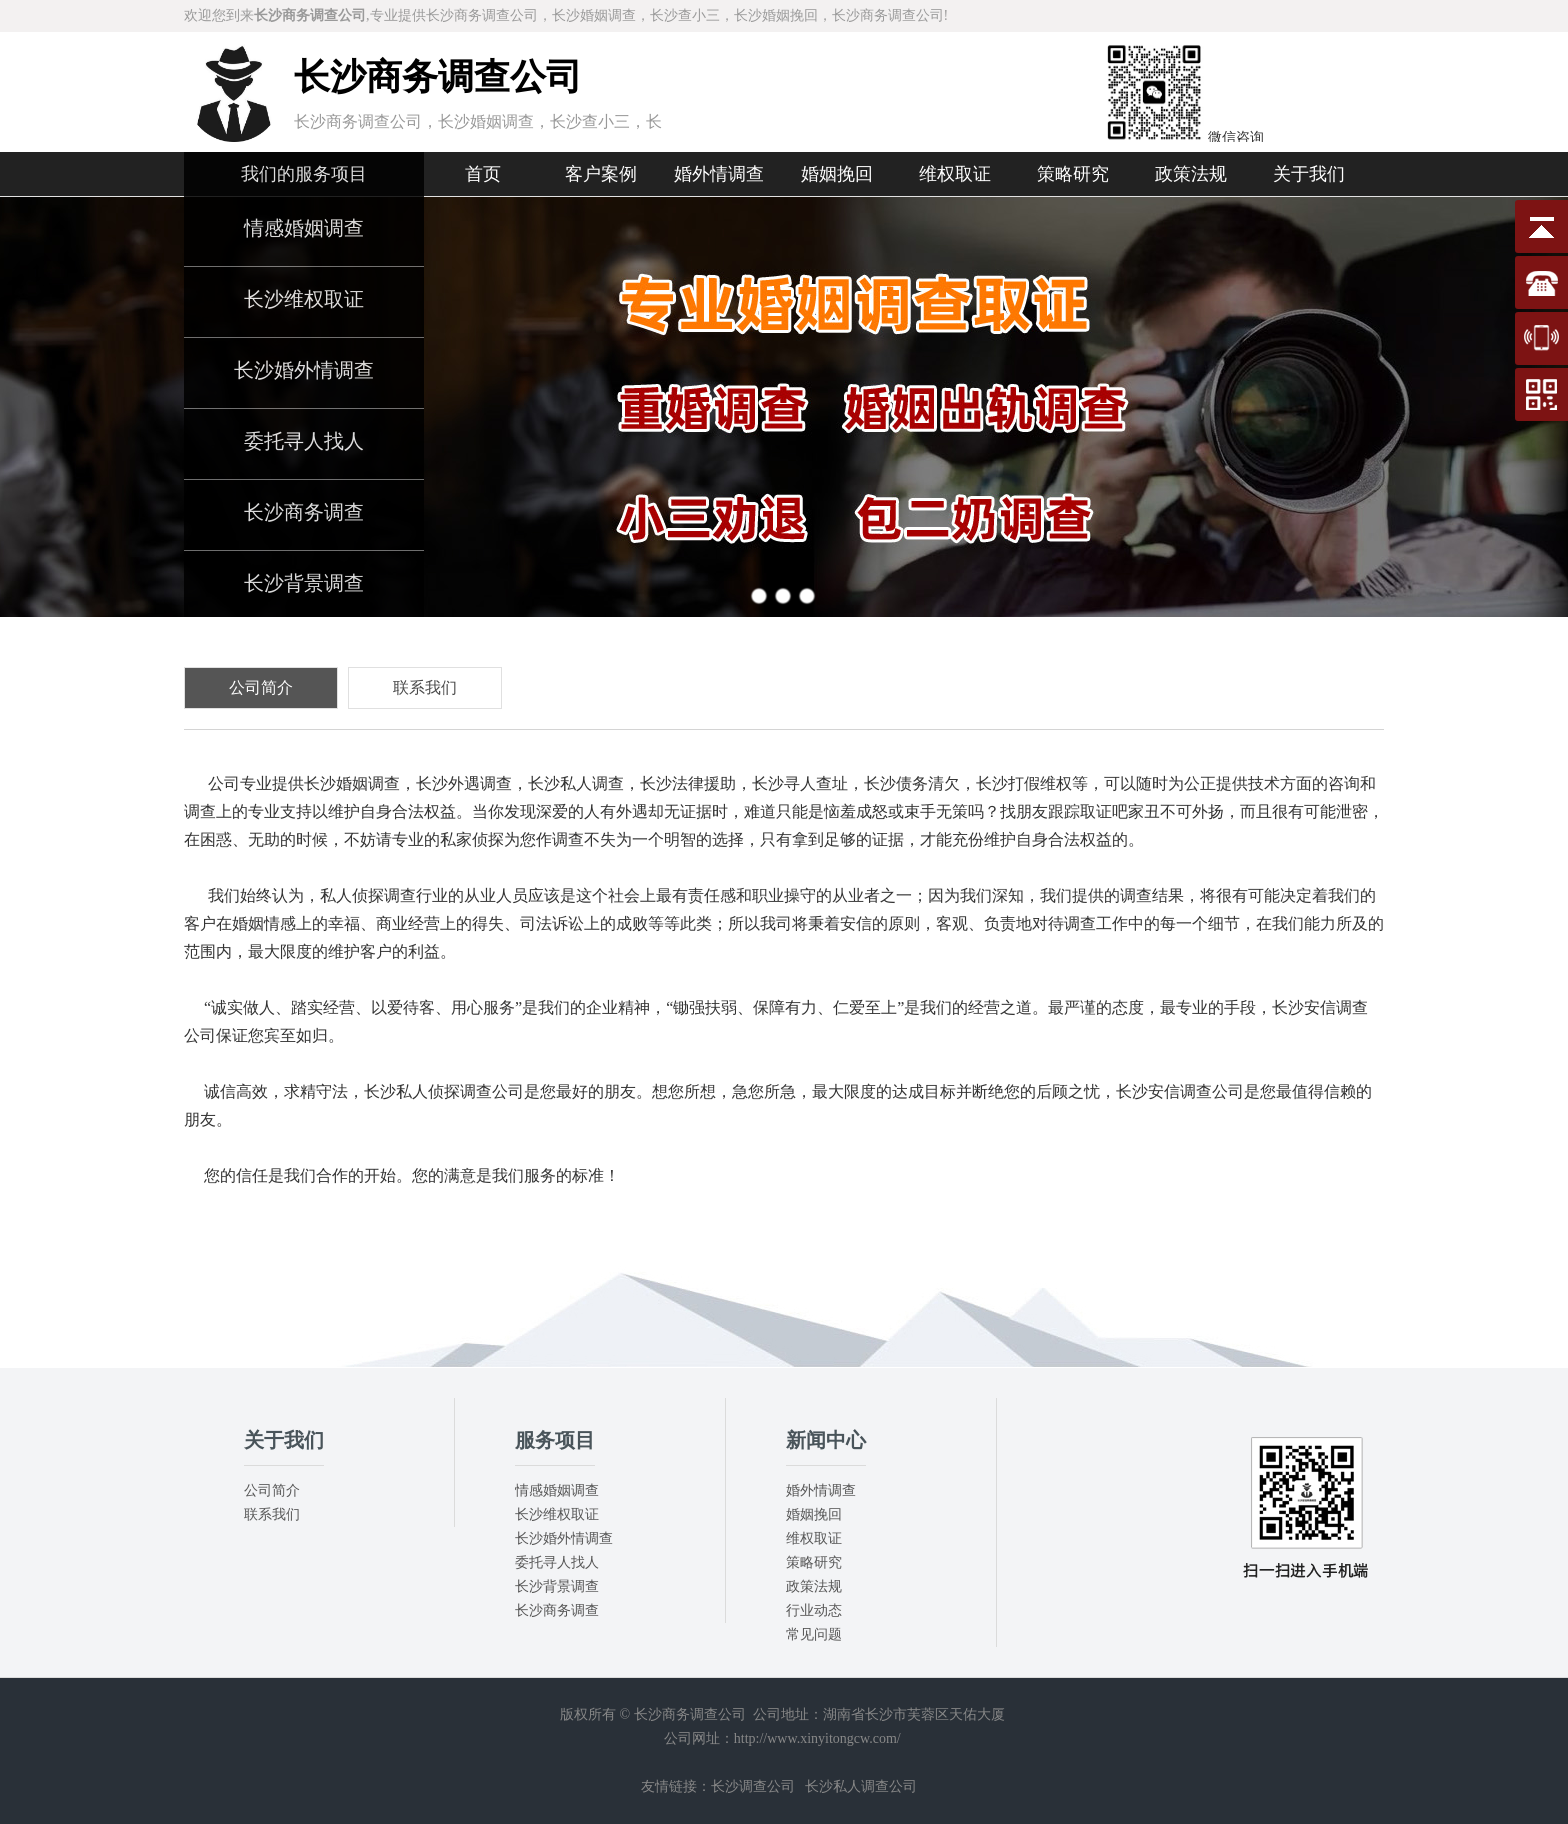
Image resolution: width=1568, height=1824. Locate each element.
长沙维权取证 (304, 299)
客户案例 (601, 174)
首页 (483, 174)
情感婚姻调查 (304, 228)
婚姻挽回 (837, 174)
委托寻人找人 (304, 441)
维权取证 (955, 174)
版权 (574, 1714)
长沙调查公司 (753, 1786)
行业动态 (814, 1610)
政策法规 (1191, 174)
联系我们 (272, 1514)
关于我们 (1309, 174)
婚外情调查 (719, 174)
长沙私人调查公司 (861, 1786)
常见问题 (814, 1634)
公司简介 (272, 1490)
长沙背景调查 (304, 583)
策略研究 (1073, 174)
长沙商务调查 (304, 512)
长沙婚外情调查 (304, 370)
